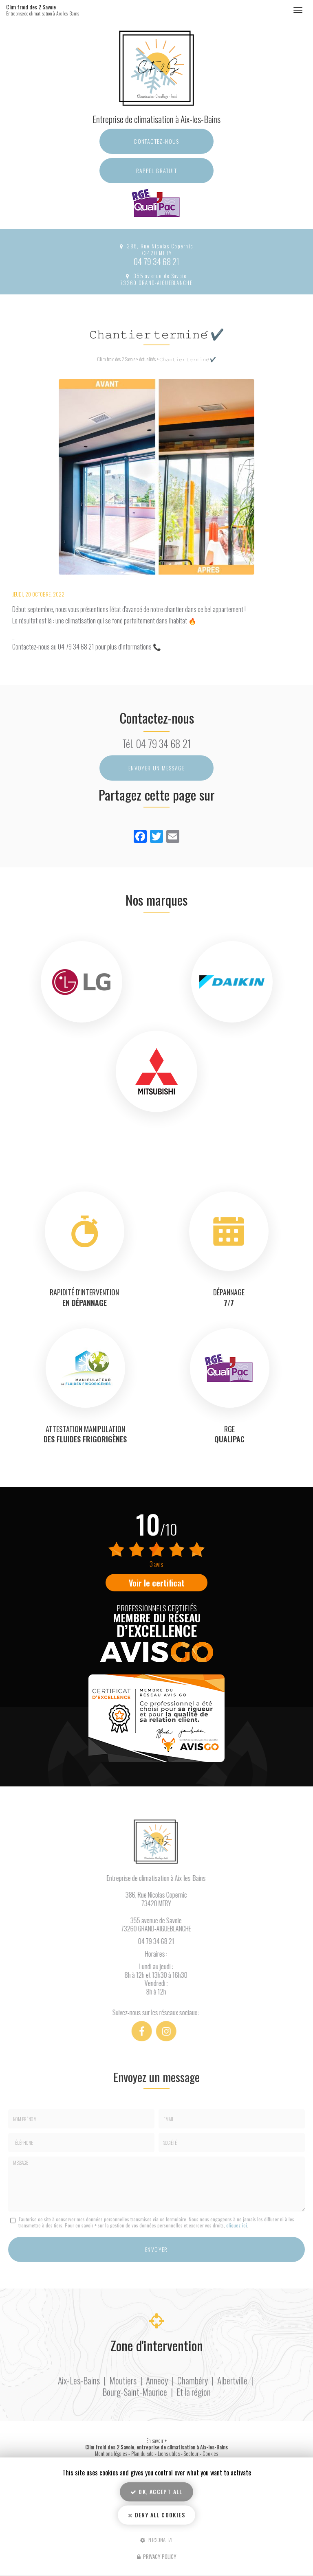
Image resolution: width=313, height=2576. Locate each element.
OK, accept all (156, 2491)
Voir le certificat (157, 1583)
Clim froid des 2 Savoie (52, 10)
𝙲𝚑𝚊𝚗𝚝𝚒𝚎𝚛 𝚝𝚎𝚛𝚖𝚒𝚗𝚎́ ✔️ (187, 358)
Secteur (191, 2454)
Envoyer (156, 2249)
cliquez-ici (236, 2225)
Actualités (147, 358)
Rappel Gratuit (156, 170)
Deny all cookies (156, 2514)
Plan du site (142, 2454)
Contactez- (156, 141)
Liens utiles (169, 2454)
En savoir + (156, 2440)
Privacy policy (156, 2556)
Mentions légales (111, 2454)
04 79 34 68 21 (156, 261)
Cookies (210, 2454)
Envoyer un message (156, 768)
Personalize (156, 2539)
